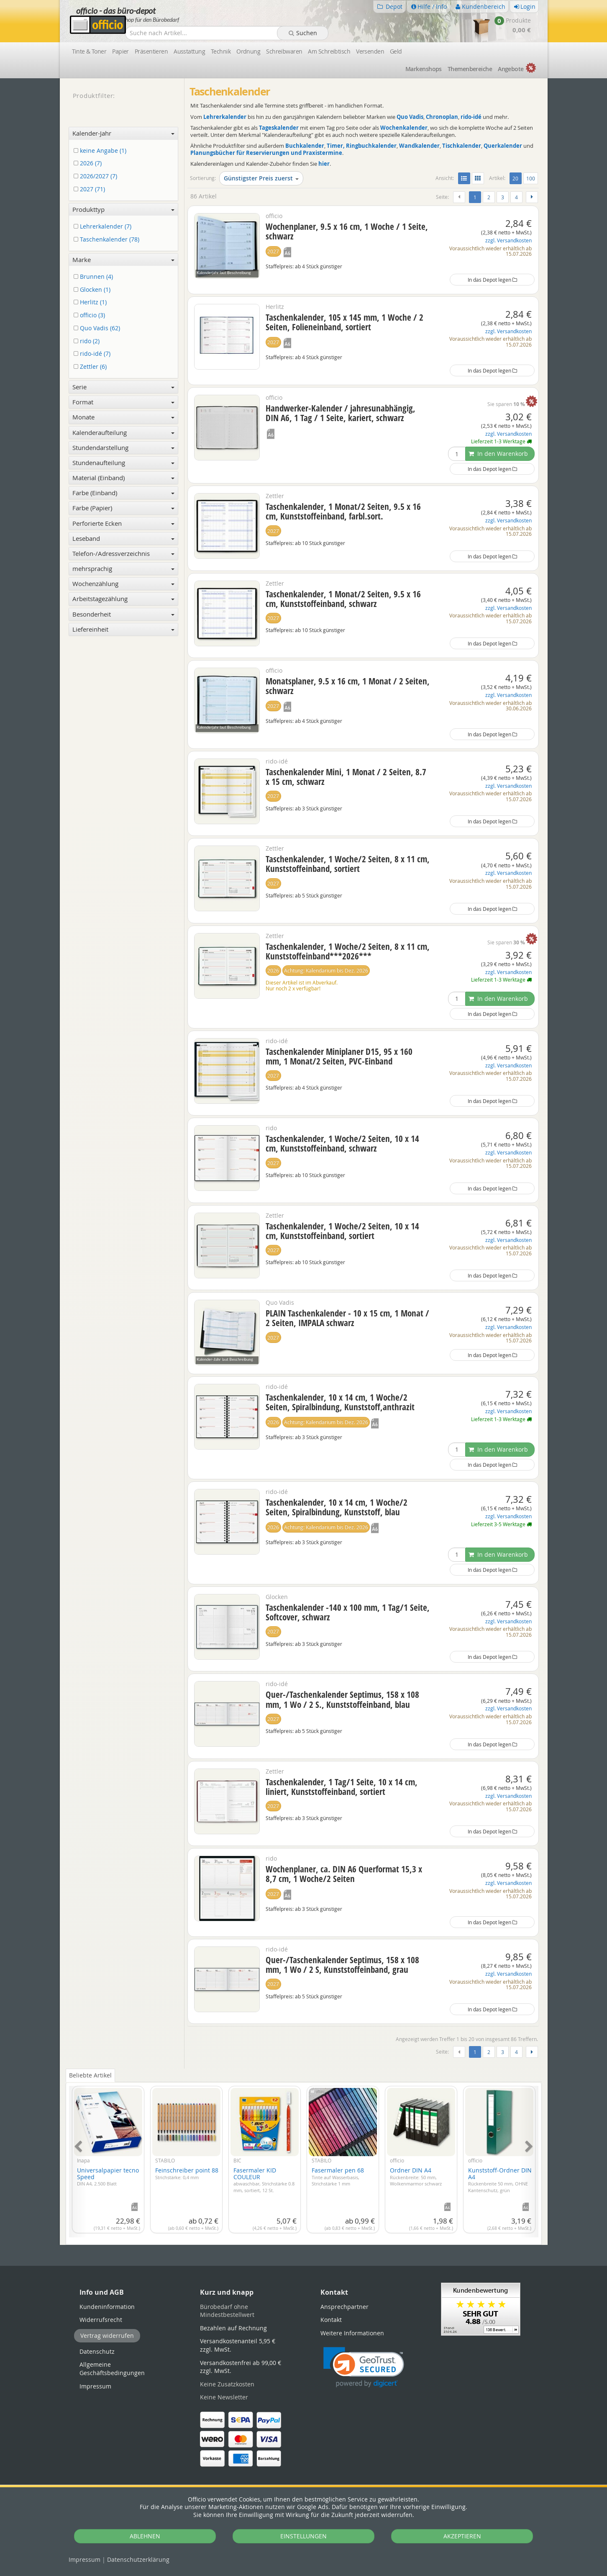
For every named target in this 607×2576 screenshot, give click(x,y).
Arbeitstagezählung (123, 598)
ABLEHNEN (145, 2536)
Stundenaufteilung (123, 462)
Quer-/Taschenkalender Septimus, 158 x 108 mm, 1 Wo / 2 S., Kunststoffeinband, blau (342, 1699)
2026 (273, 970)
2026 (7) (89, 163)
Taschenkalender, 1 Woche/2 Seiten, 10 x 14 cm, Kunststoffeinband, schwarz (342, 1143)
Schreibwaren (284, 51)
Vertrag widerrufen (107, 2335)
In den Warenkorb (498, 454)
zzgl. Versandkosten (508, 240)
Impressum (84, 2559)
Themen (470, 69)
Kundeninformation (107, 2307)
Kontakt (331, 2320)
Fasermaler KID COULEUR (264, 2179)
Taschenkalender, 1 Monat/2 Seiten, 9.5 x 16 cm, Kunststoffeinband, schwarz (343, 598)
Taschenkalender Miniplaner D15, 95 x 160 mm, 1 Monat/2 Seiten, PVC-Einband (339, 1056)
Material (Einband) (123, 477)
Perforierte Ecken (123, 523)
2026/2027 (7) (97, 176)
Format (123, 402)
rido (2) (88, 341)
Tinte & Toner (89, 51)
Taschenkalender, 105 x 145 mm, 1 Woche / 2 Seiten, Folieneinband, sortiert (344, 322)
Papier (120, 51)
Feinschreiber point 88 (186, 2173)
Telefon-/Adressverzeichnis (123, 553)
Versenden (370, 51)
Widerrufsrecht (100, 2320)
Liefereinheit (123, 629)
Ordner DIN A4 (416, 2176)
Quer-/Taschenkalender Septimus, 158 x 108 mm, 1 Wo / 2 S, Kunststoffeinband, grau (342, 1964)
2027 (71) (91, 189)
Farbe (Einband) (123, 492)
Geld (396, 51)
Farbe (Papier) (123, 508)
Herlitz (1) (92, 302)
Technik (221, 51)
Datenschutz (138, 2559)
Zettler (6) (92, 366)
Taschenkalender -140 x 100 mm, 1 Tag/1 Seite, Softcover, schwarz (348, 1612)
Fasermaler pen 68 (338, 2176)
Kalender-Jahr (123, 133)
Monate (123, 417)
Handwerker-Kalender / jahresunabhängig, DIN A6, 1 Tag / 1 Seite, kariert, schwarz (340, 413)
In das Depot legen (492, 279)
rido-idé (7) (93, 353)
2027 (273, 251)
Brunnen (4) (95, 276)
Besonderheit (123, 614)
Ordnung (248, 51)
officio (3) (91, 315)
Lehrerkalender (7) (104, 226)
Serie (123, 387)
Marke (123, 259)
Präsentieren (151, 51)
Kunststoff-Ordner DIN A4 (500, 2179)
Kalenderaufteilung (123, 432)
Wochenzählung (123, 583)
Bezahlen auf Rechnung (233, 2328)
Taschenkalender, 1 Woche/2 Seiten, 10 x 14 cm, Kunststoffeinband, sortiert (342, 1231)
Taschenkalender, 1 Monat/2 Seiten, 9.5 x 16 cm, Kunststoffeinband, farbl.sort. (343, 511)
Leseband (123, 538)
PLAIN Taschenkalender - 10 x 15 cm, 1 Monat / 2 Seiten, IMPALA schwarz (347, 1318)
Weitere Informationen (352, 2333)
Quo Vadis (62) (98, 328)
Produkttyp (123, 209)
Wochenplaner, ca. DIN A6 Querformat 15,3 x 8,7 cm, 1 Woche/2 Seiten (344, 1873)
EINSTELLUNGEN (303, 2536)
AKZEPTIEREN (462, 2536)
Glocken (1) (93, 289)
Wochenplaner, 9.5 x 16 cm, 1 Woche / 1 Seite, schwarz (347, 231)
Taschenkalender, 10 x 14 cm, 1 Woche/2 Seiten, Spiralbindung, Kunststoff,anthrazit (340, 1402)
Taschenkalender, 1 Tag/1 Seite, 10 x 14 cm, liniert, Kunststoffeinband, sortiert (341, 1786)
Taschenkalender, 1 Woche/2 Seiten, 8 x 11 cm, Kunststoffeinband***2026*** (348, 951)
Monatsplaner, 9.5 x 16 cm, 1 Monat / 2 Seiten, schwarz (348, 686)
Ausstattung (189, 51)
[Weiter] (532, 197)
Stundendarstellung (123, 447)
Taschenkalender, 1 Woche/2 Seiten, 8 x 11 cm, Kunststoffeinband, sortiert (348, 863)
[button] (364, 2367)
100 (530, 178)
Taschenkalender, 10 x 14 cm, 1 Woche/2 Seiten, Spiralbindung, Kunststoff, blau (336, 1507)
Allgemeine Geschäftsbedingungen (112, 2368)
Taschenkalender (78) (108, 239)
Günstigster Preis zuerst (261, 178)
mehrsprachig (123, 568)
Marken (423, 69)
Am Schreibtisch (329, 51)
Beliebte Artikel (90, 2075)
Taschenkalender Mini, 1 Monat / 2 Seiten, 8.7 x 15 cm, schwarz (346, 776)
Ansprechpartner (344, 2307)
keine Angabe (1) (101, 150)
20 (517, 178)
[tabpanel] (304, 2157)
